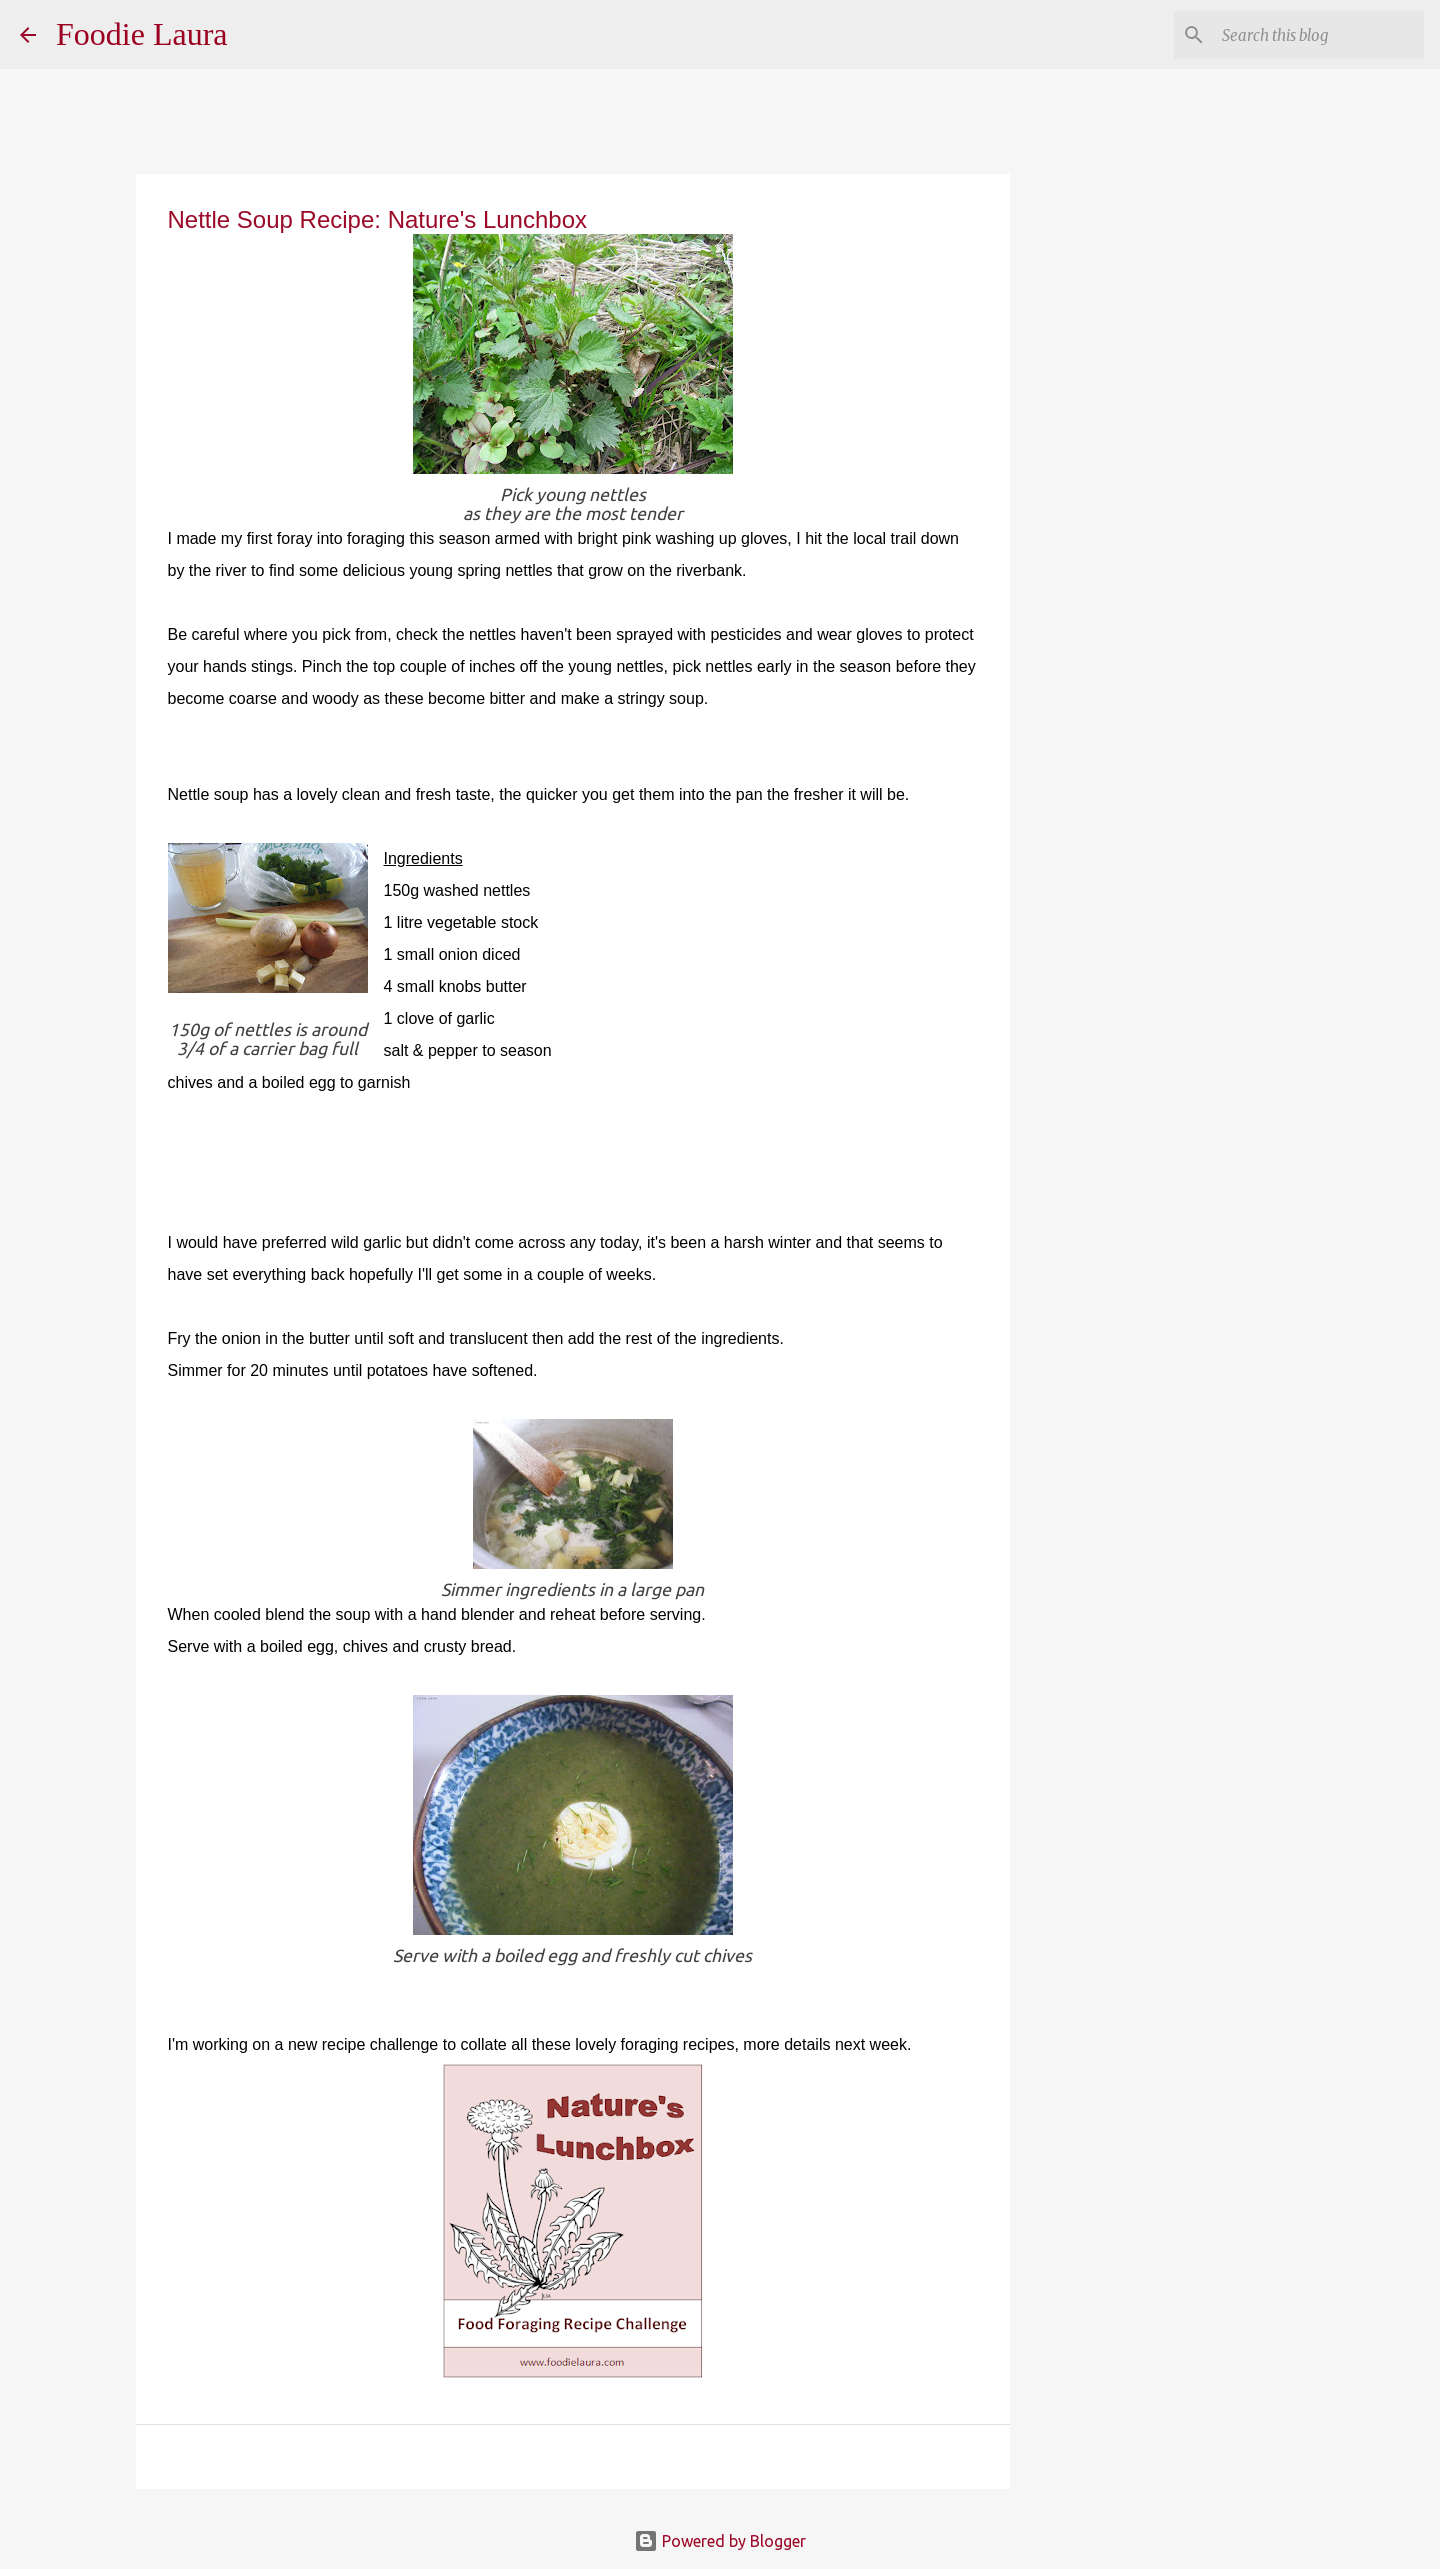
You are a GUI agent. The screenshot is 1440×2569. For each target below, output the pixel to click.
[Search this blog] (1319, 35)
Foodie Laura (142, 34)
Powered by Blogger (720, 2541)
